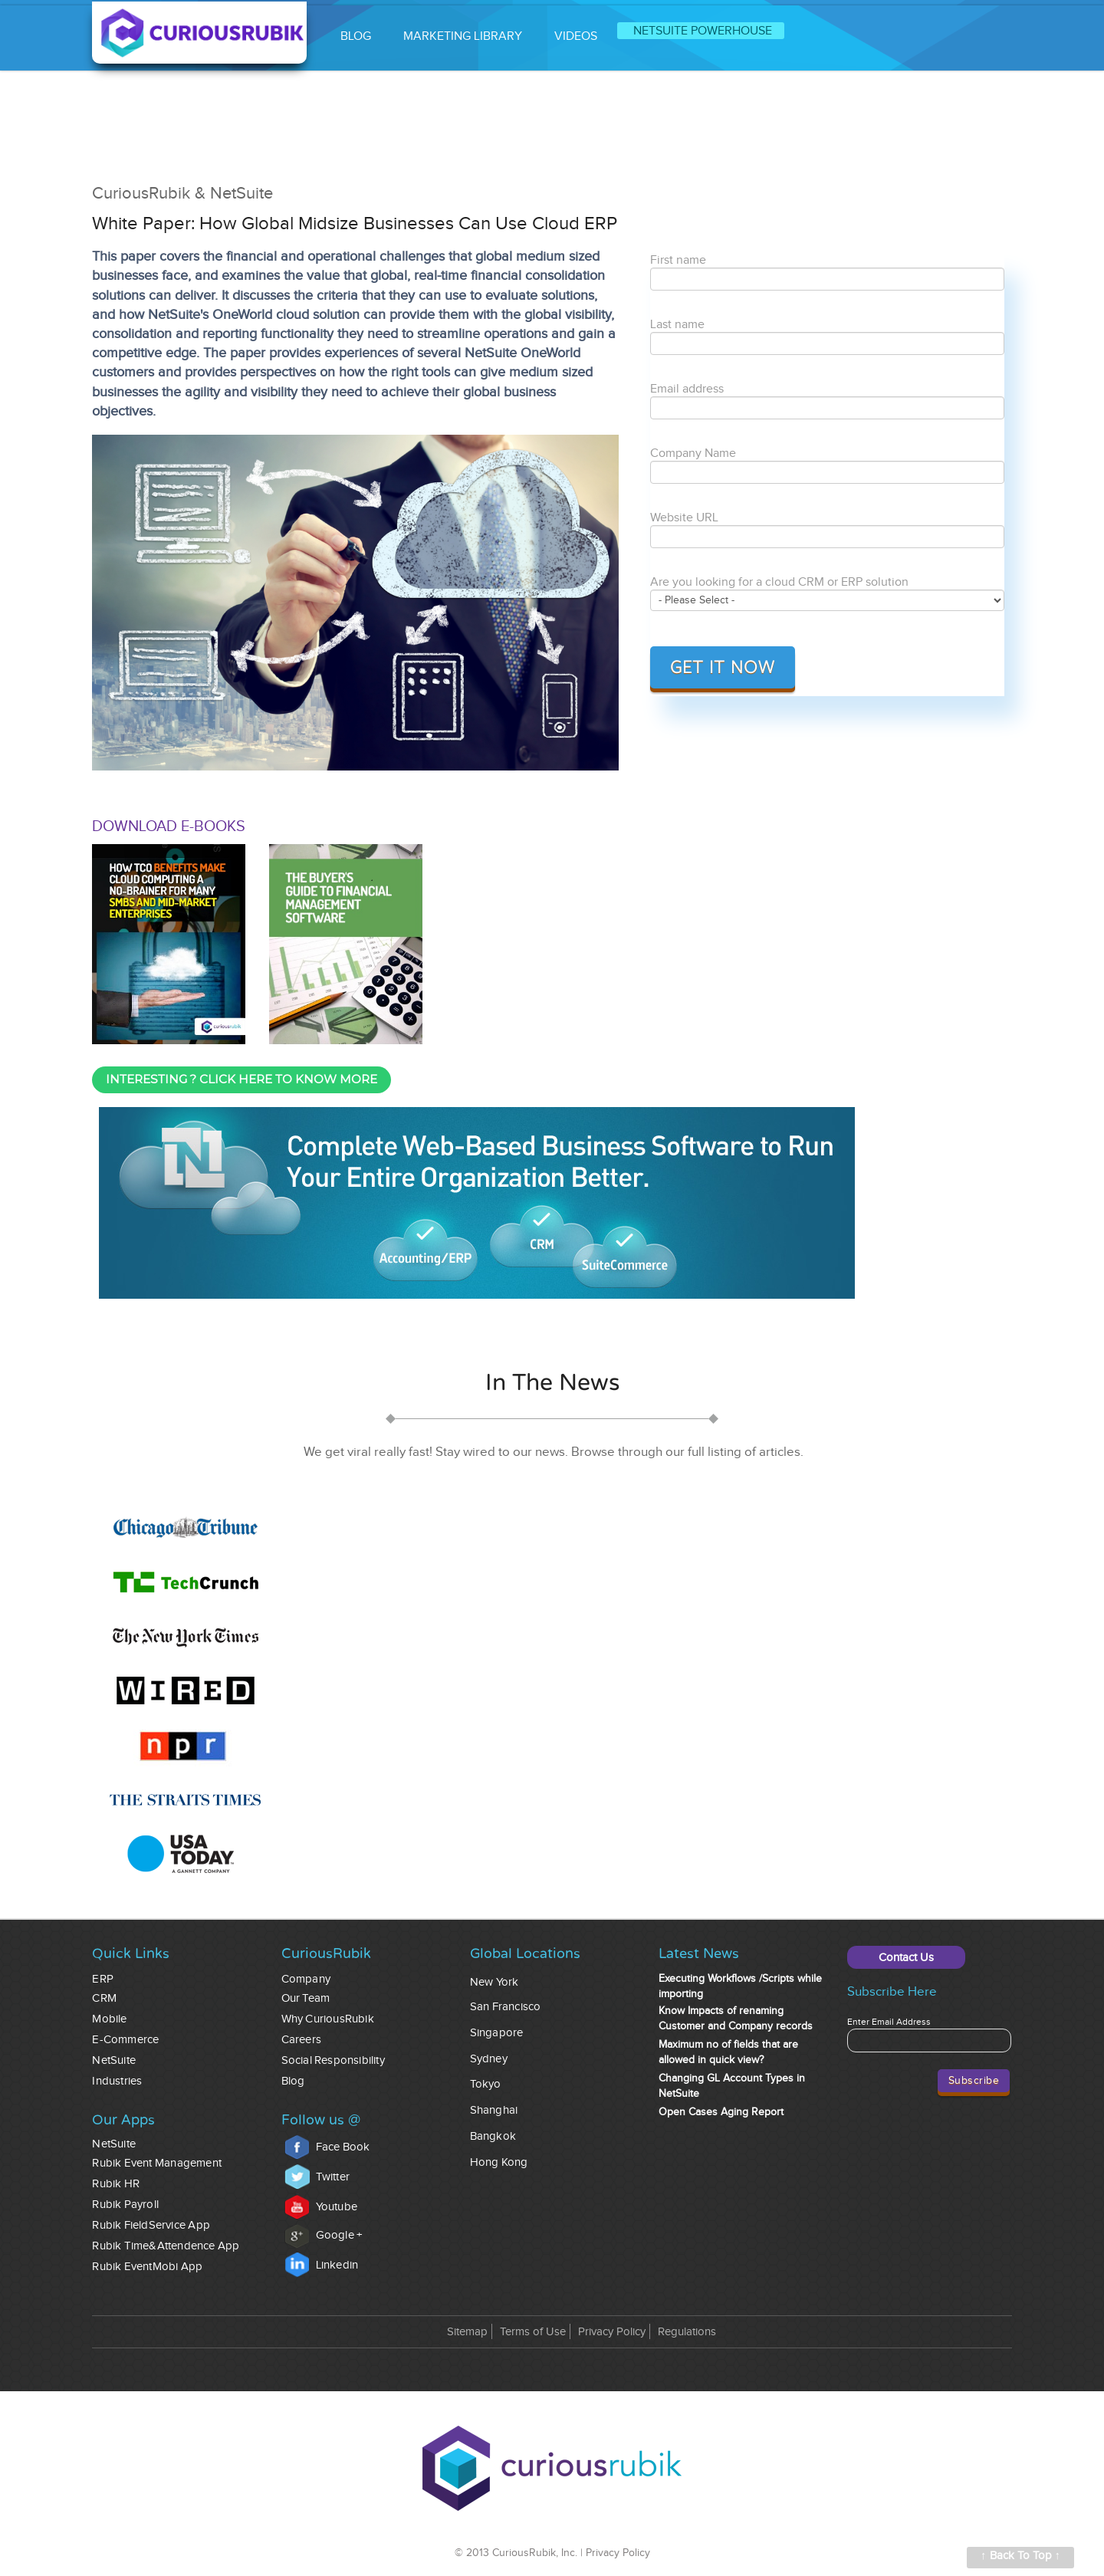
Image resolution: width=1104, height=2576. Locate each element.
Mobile (109, 2019)
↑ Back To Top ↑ (1020, 2555)
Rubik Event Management (157, 2163)
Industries (117, 2081)
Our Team (305, 1998)
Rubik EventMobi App (147, 2266)
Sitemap (467, 2331)
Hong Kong (499, 2162)
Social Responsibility (333, 2060)
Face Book (327, 2147)
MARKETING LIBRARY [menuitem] (462, 36)
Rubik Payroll (125, 2204)
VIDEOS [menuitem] (575, 36)
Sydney (489, 2058)
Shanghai (494, 2110)
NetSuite (114, 2060)
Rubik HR (116, 2183)
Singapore (497, 2032)
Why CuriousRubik (327, 2019)
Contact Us (906, 1957)
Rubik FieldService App (151, 2225)
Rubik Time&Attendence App (165, 2245)
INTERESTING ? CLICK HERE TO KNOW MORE (241, 1079)
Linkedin (321, 2265)
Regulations (687, 2331)
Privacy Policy (612, 2331)
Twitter (317, 2177)
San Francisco (505, 2006)
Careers (301, 2039)
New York (494, 1982)
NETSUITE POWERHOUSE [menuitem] (702, 31)
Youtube (320, 2207)
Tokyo (485, 2084)
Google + (323, 2235)
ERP (102, 1979)
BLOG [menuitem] (355, 36)
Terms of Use (533, 2331)
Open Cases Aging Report (721, 2112)
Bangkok (493, 2136)
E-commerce (125, 2039)
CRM (104, 1998)
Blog (293, 2081)
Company (305, 1979)
